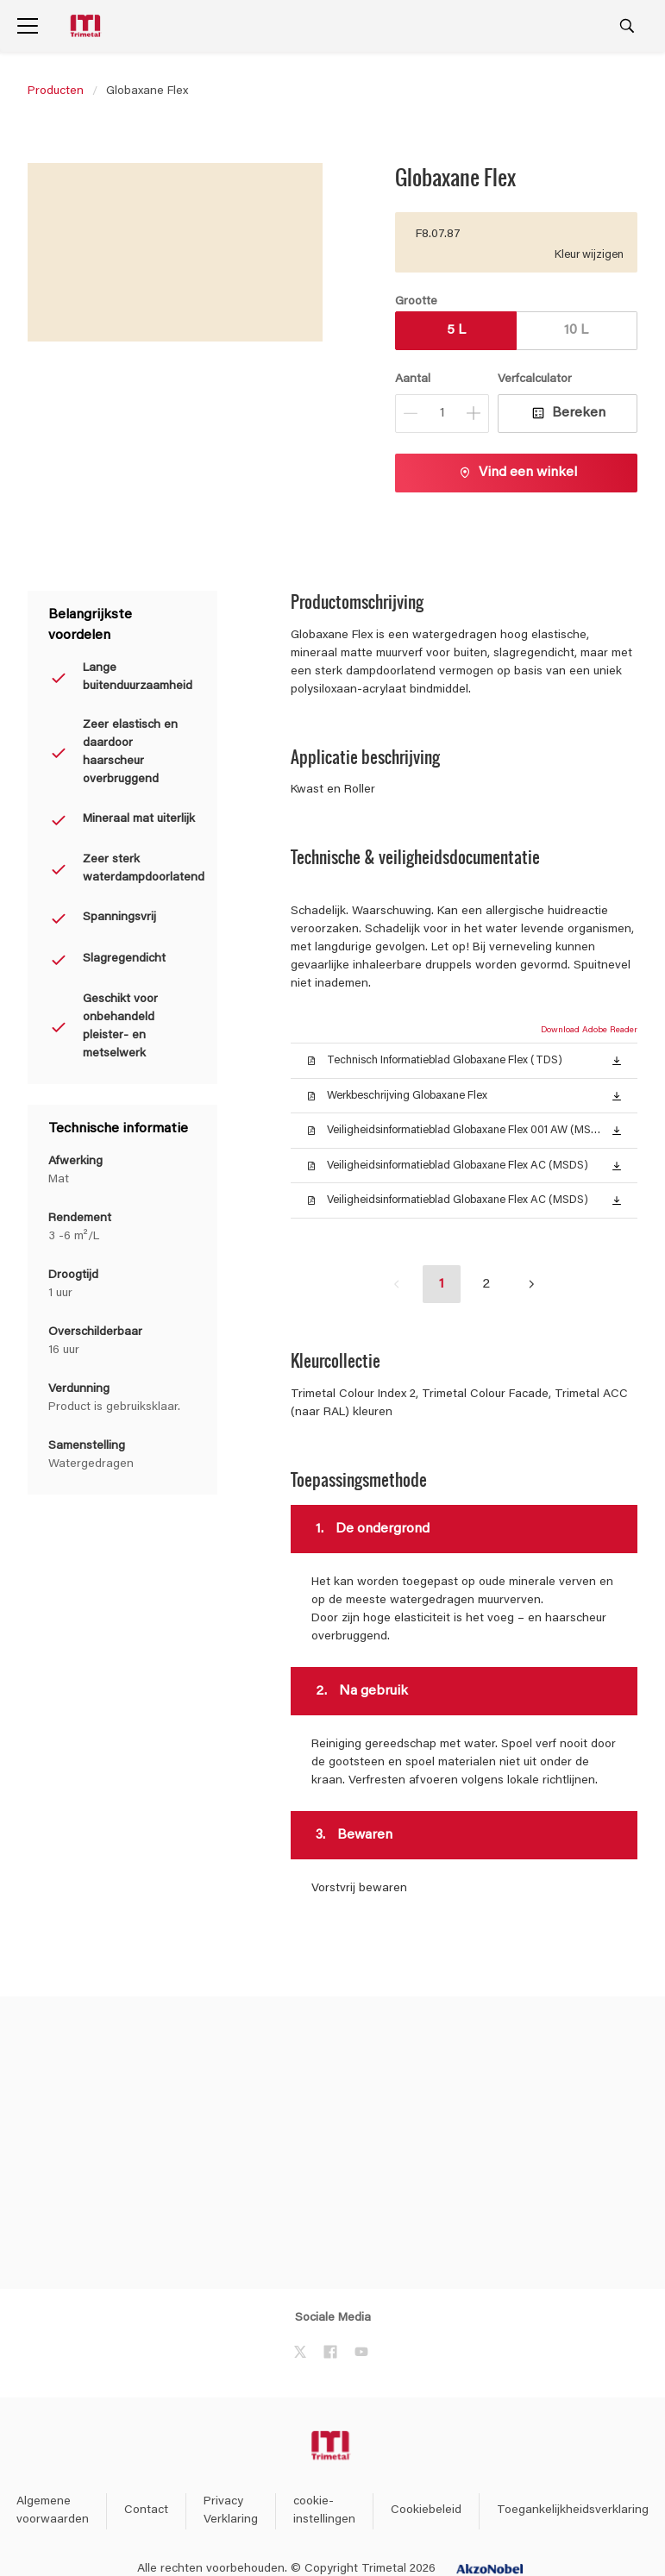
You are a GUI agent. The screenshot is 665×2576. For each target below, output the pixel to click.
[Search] (627, 26)
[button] (617, 1060)
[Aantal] (442, 413)
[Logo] (87, 26)
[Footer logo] (332, 2445)
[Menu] (27, 25)
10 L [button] (576, 330)
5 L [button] (456, 330)
